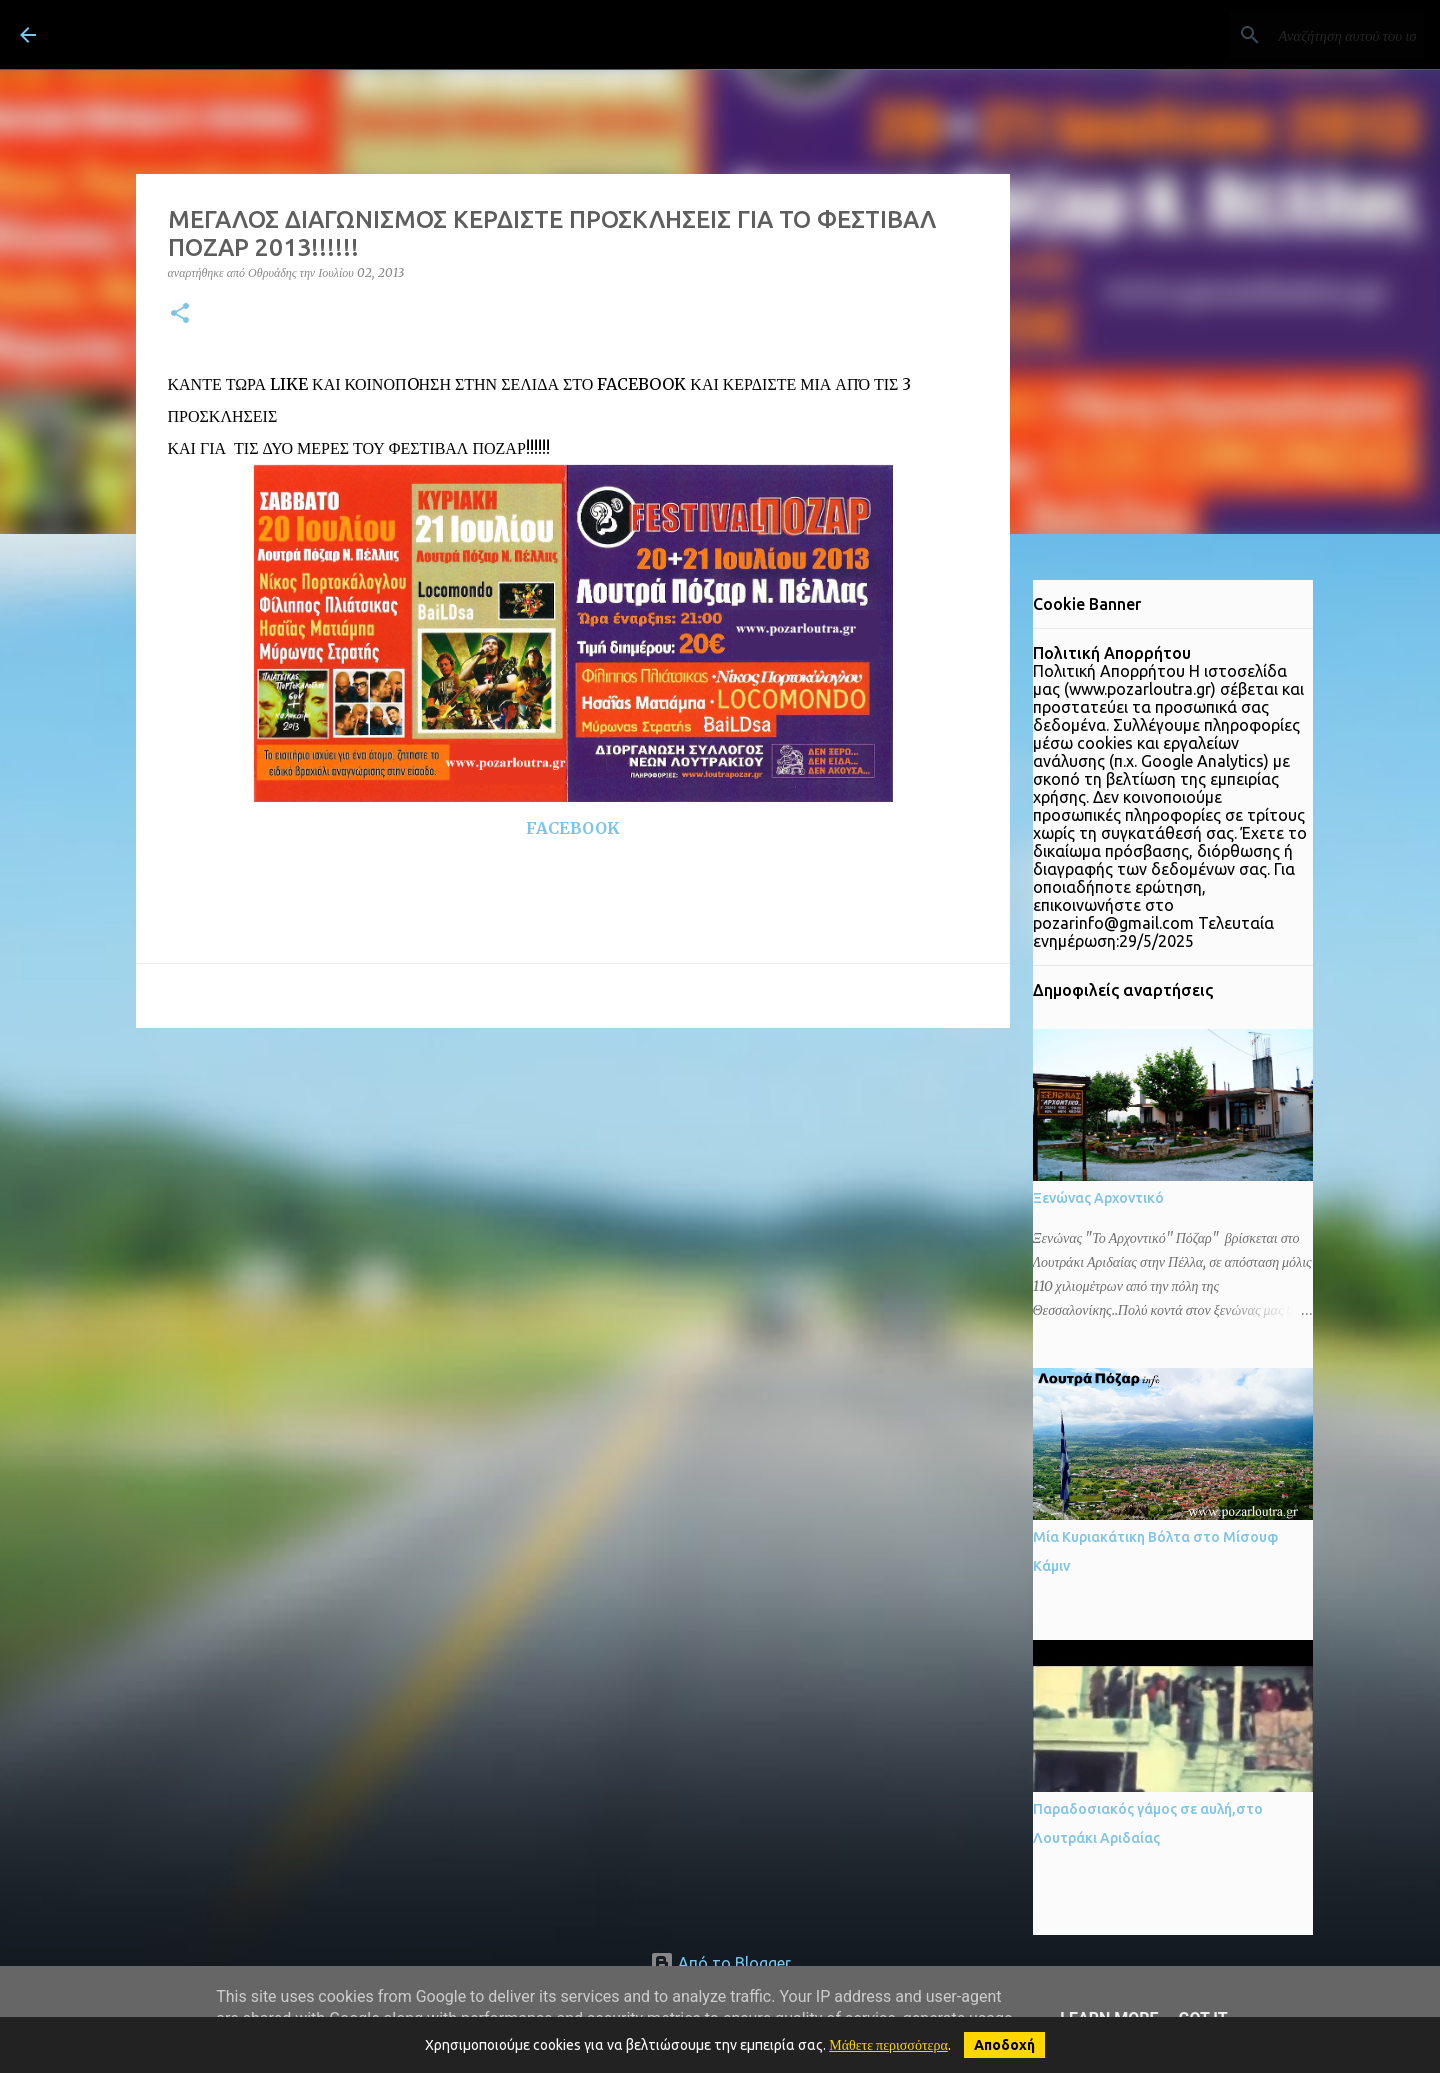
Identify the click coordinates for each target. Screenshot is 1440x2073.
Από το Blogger (720, 1963)
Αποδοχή (1004, 2045)
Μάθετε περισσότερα (888, 2045)
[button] (180, 314)
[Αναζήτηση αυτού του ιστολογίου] (1319, 35)
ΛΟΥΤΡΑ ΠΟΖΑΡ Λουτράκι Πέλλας (293, 34)
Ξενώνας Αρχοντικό (1098, 1198)
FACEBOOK (573, 828)
